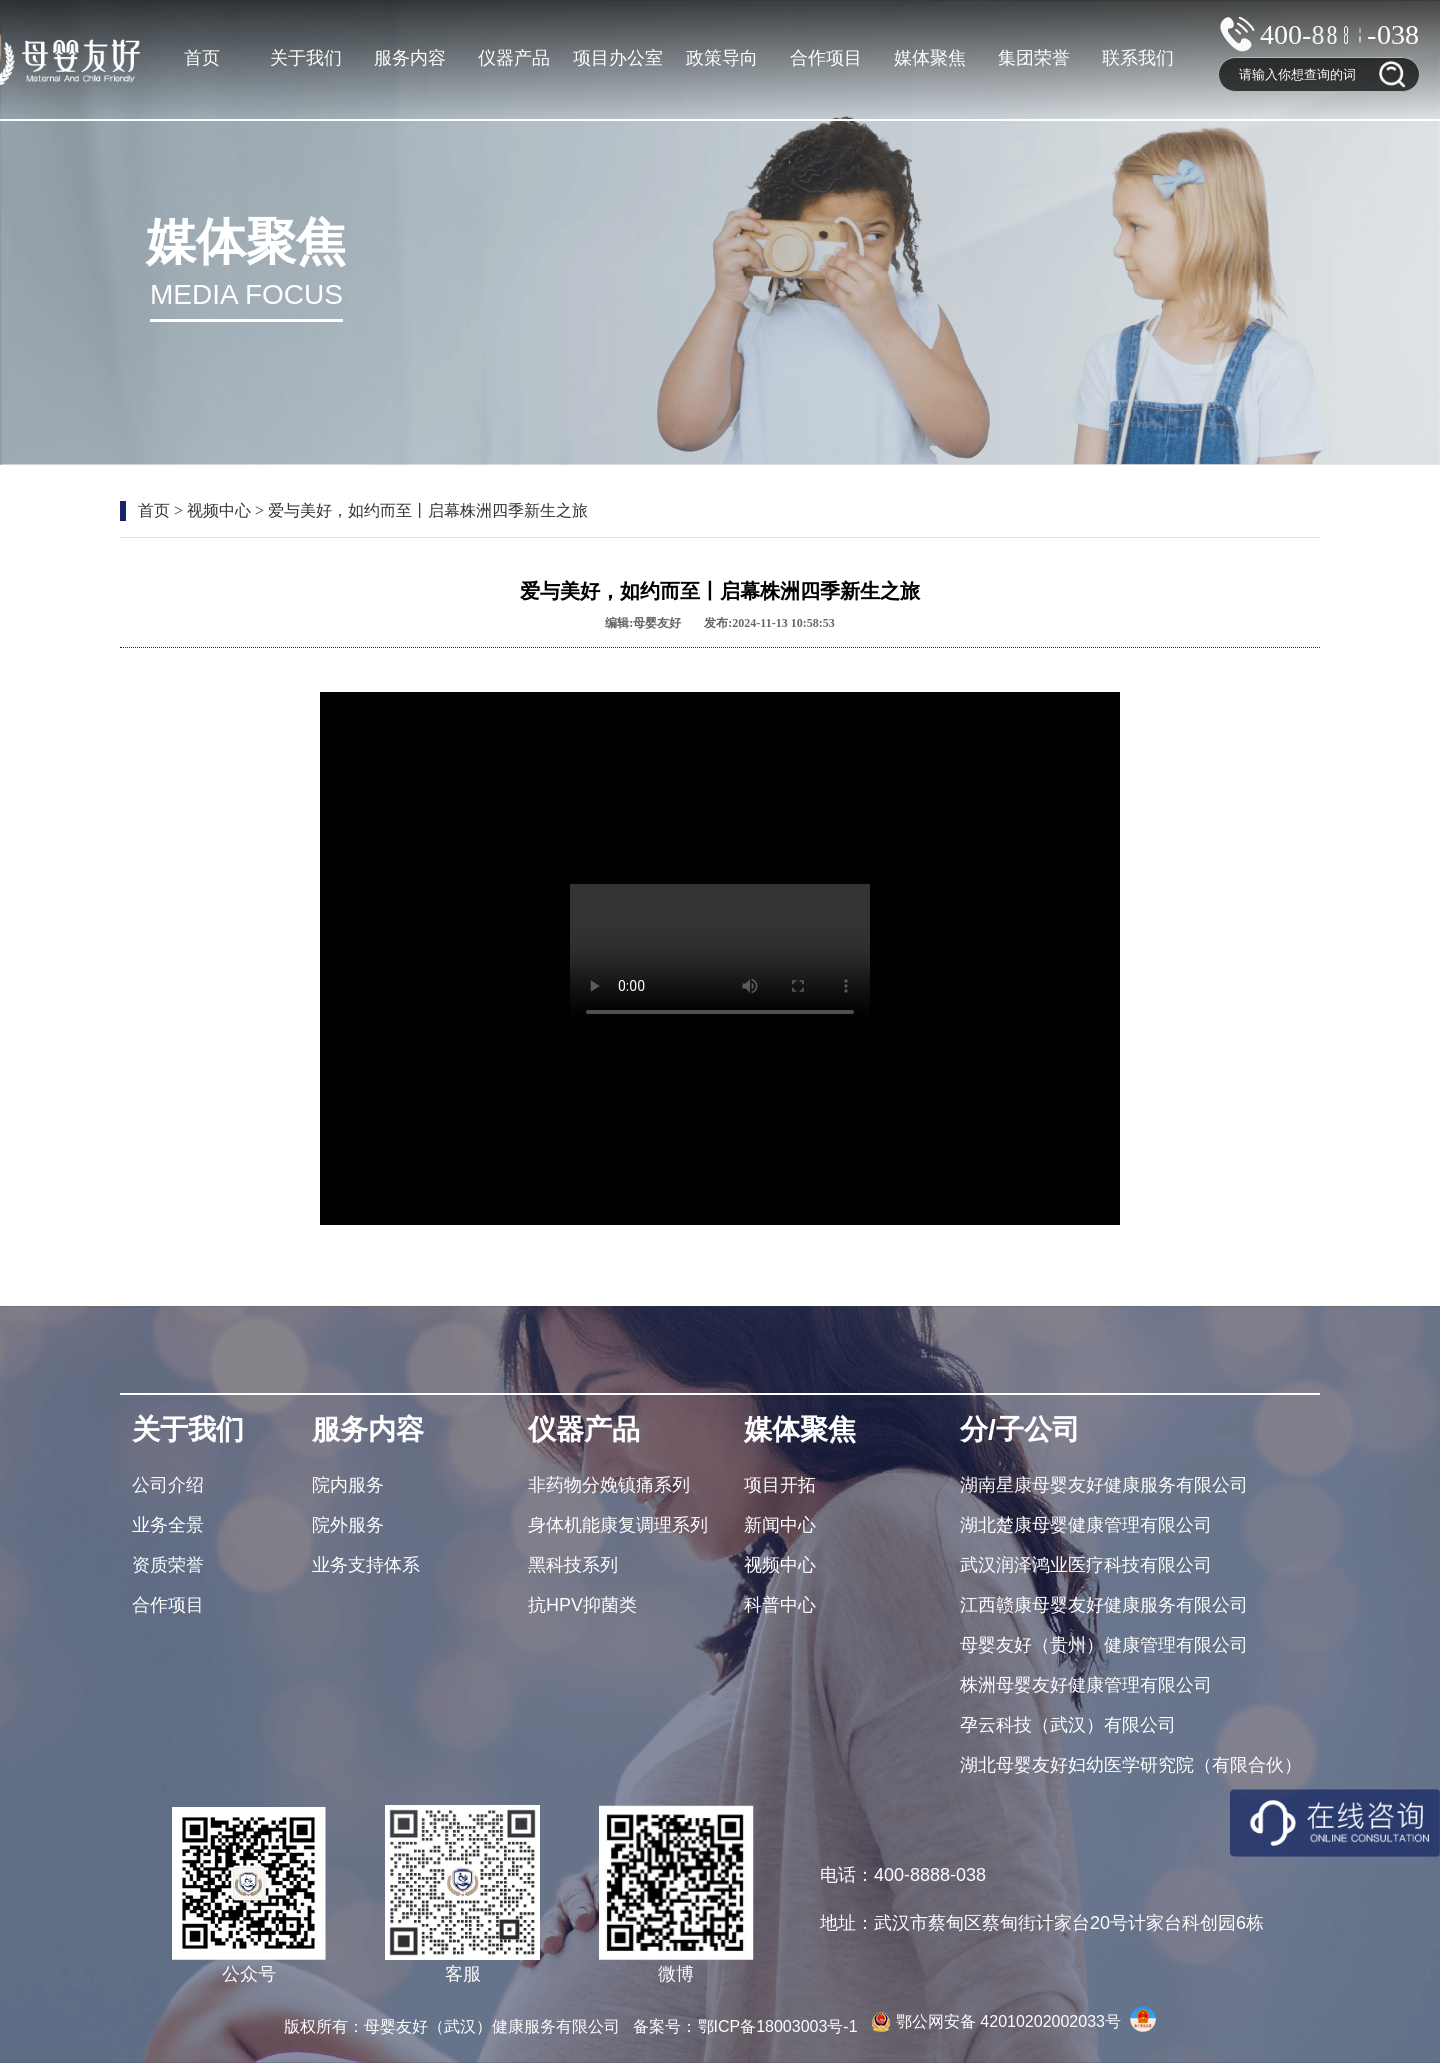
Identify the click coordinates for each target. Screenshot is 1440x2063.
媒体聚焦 (930, 58)
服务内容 (410, 58)
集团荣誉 (1034, 58)
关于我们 (306, 58)
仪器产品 (514, 58)
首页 (202, 58)
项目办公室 (618, 58)
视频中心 (219, 510)
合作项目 (826, 58)
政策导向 (722, 58)
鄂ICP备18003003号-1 (780, 2026)
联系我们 (1138, 58)
